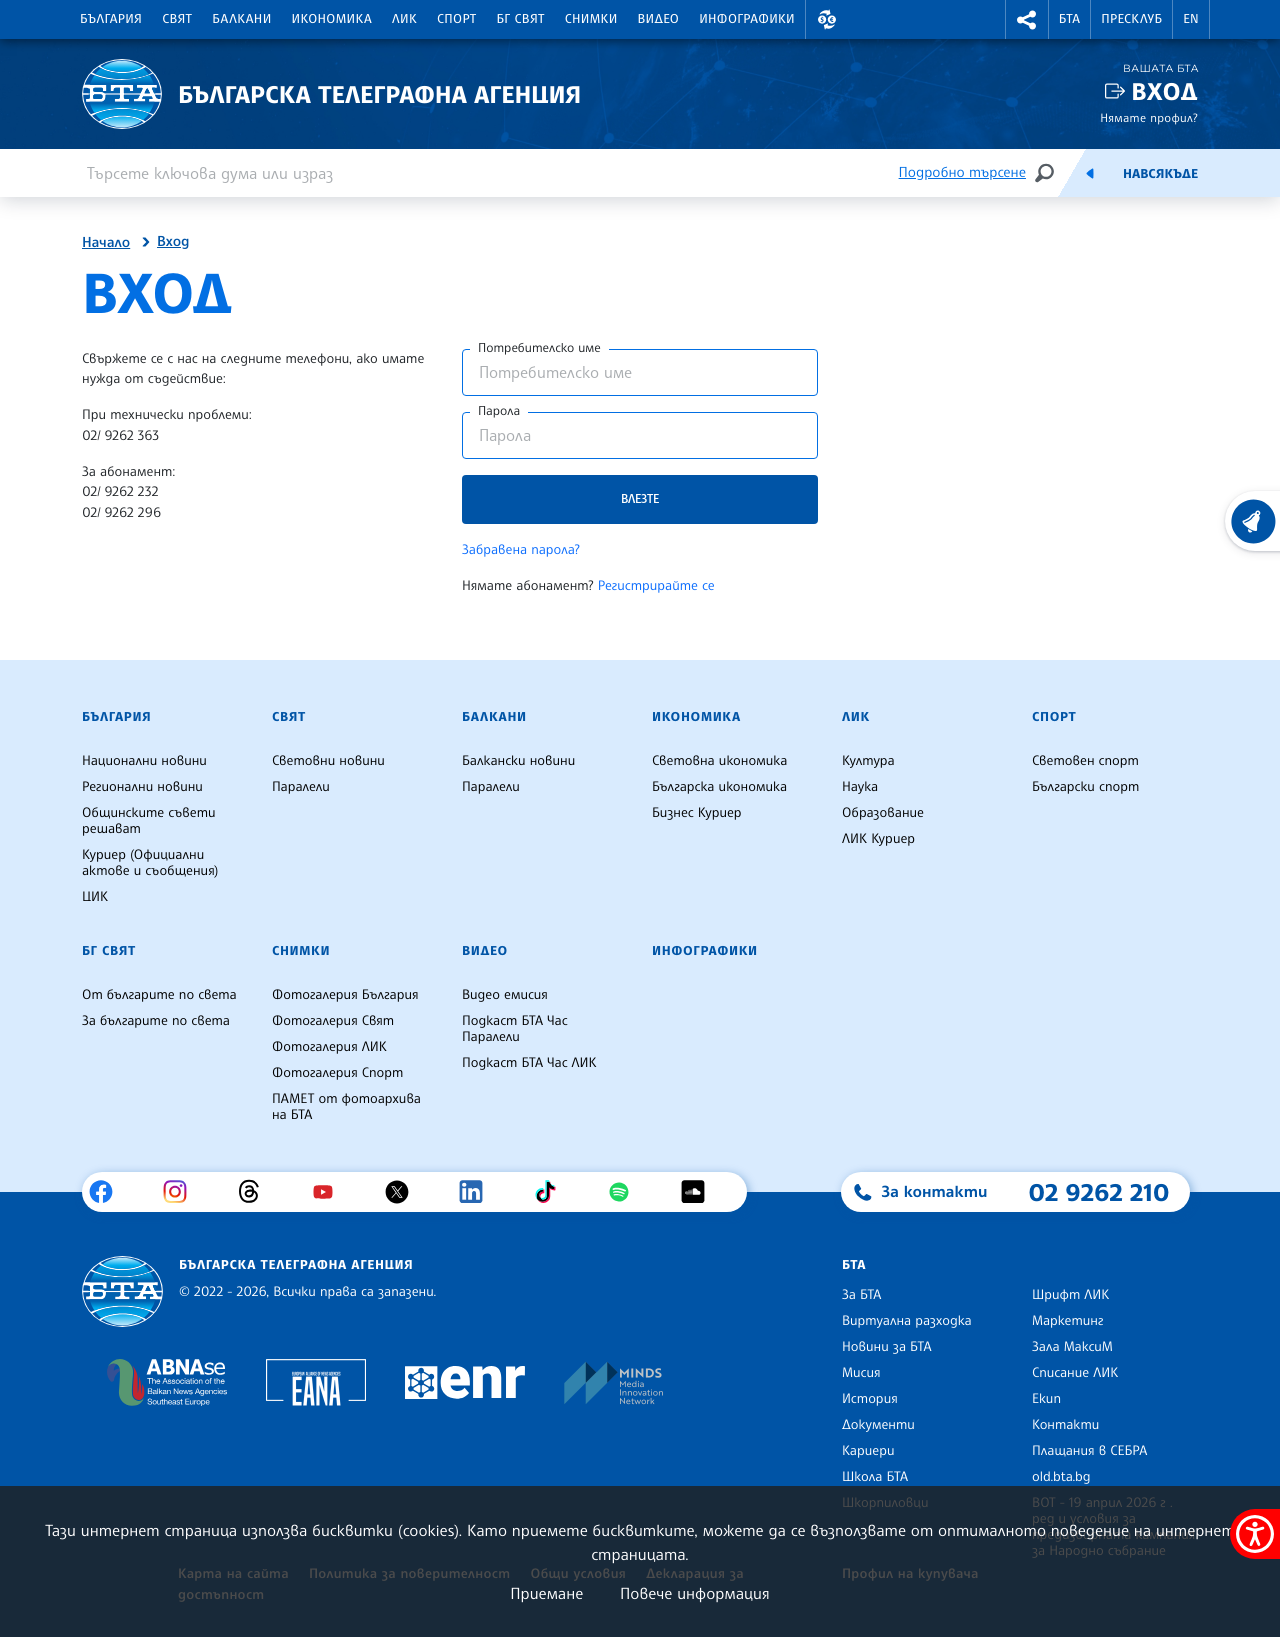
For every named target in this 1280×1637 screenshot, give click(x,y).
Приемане (546, 1593)
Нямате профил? (1149, 117)
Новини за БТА (887, 1347)
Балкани (241, 19)
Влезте (640, 498)
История (870, 1399)
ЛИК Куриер (878, 839)
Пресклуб (1131, 19)
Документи (878, 1425)
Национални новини (144, 761)
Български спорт (1085, 787)
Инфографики (747, 19)
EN (1191, 19)
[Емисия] (1090, 173)
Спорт (456, 19)
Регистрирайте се (656, 586)
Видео (659, 19)
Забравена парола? (521, 550)
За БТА (861, 1295)
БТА (1069, 19)
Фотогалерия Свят (333, 1021)
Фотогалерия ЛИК (329, 1047)
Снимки (591, 19)
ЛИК (404, 19)
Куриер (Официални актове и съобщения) (150, 863)
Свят (177, 19)
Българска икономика (719, 787)
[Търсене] (1044, 172)
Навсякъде (1160, 174)
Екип (1046, 1399)
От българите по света (159, 995)
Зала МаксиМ (1072, 1347)
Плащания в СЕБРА (1089, 1451)
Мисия (861, 1373)
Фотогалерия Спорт (337, 1073)
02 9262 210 (1099, 1192)
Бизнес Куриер (697, 813)
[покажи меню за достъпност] (1255, 1534)
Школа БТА (875, 1477)
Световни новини (328, 761)
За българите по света (156, 1021)
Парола (499, 411)
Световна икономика (719, 761)
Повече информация (695, 1593)
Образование (883, 813)
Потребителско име (539, 348)
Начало (106, 243)
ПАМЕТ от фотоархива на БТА (346, 1107)
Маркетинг (1067, 1321)
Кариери (868, 1451)
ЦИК (95, 897)
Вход (1164, 91)
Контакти (1065, 1425)
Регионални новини (142, 787)
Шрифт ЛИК (1070, 1295)
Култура (868, 761)
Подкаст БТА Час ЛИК (529, 1063)
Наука (860, 787)
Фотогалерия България (345, 995)
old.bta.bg (1061, 1477)
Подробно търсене (962, 172)
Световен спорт (1085, 761)
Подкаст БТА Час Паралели (515, 1029)
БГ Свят (521, 19)
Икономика (332, 19)
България (111, 19)
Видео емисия (505, 995)
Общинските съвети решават (149, 821)
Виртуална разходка (907, 1321)
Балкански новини (518, 761)
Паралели (301, 787)
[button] (827, 19)
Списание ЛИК (1075, 1373)
